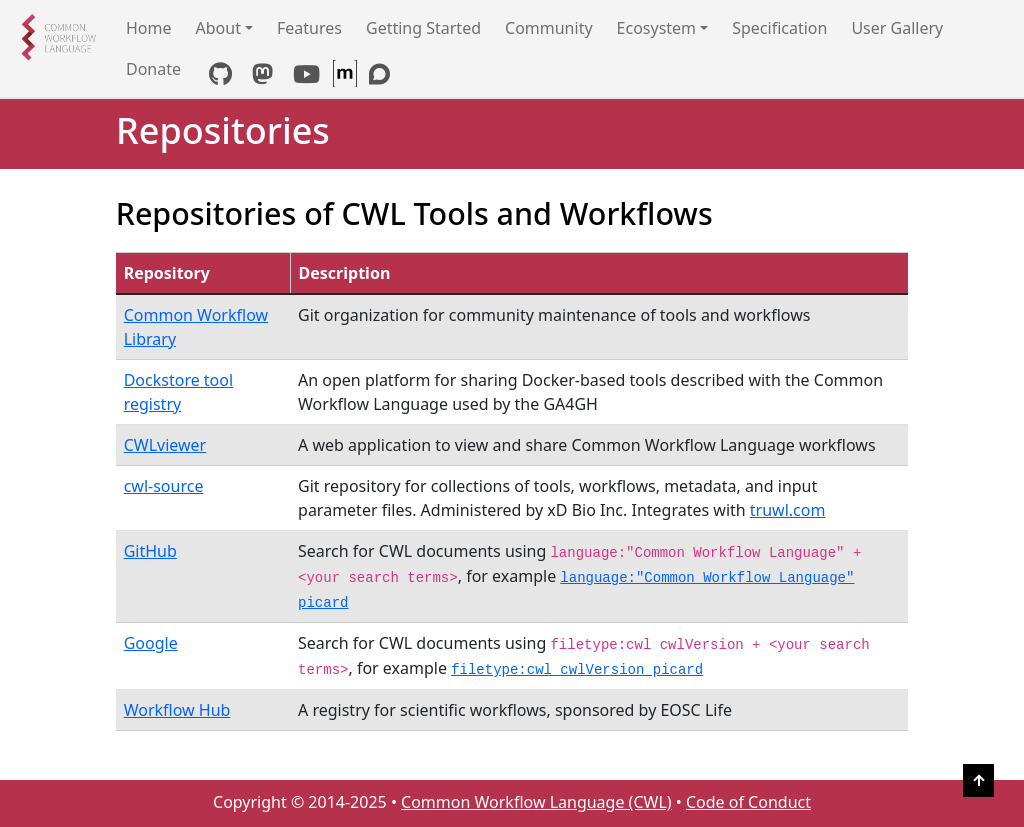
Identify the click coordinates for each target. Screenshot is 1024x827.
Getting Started (423, 28)
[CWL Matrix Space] (347, 77)
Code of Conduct (748, 802)
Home (149, 28)
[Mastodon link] (262, 77)
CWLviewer (165, 445)
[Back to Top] (978, 780)
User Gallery (897, 28)
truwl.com (788, 510)
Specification (779, 28)
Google (151, 643)
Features (309, 28)
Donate (153, 69)
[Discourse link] (379, 77)
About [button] (218, 28)
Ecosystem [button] (657, 28)
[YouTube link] (306, 77)
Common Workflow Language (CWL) (536, 802)
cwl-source (164, 486)
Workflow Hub (177, 710)
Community (549, 28)
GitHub (150, 551)
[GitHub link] (220, 77)
